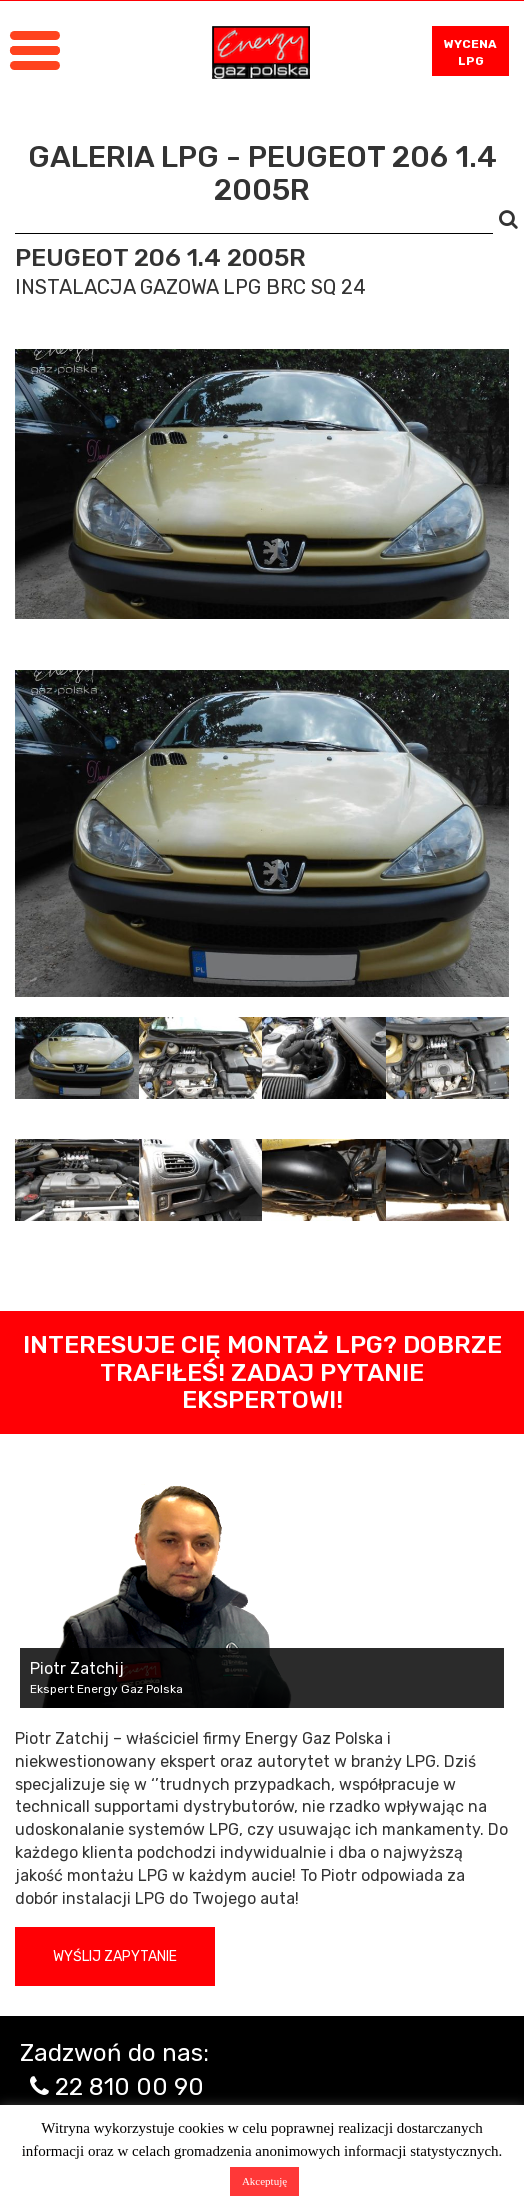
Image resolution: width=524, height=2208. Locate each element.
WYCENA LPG (470, 52)
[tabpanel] (262, 833)
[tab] (77, 1058)
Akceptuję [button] (264, 2181)
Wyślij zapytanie (115, 1956)
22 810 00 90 (129, 2087)
